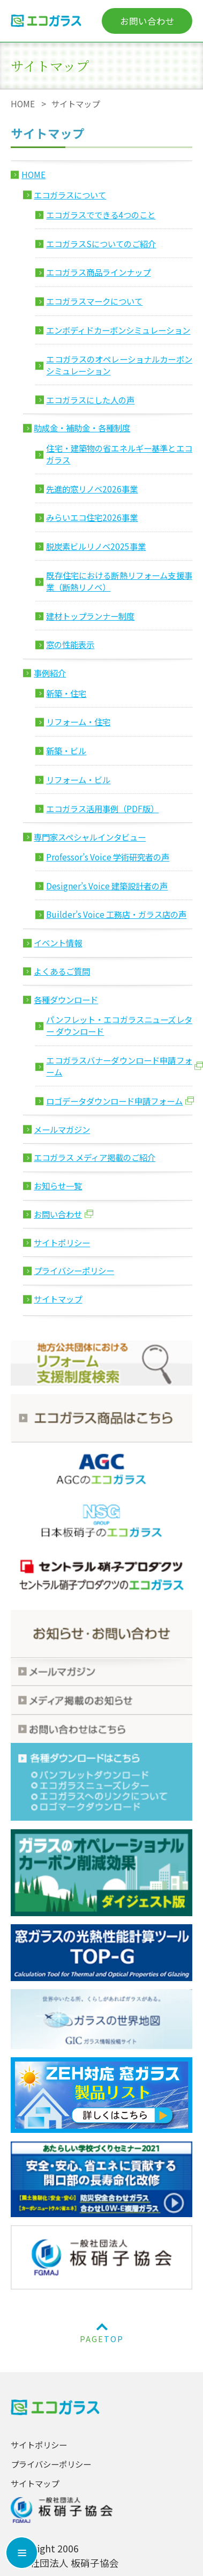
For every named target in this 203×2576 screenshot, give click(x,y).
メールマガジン (62, 1129)
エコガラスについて (70, 195)
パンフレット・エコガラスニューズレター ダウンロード (119, 1025)
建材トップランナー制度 (90, 616)
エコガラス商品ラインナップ (98, 272)
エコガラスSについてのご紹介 (101, 243)
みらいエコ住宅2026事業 (92, 517)
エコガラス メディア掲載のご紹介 (94, 1157)
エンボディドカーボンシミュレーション (118, 330)
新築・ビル (66, 750)
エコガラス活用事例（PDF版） (102, 808)
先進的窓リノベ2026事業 (92, 489)
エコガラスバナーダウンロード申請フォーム (119, 1066)
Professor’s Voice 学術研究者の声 (107, 857)
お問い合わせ (147, 20)
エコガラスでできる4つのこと (100, 214)
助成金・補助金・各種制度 (82, 427)
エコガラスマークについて (94, 301)
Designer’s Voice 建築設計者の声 (107, 886)
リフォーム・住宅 (78, 721)
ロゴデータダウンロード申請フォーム (114, 1101)
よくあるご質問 (62, 971)
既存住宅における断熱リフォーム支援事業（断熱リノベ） (119, 581)
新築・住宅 (66, 693)
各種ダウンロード (66, 999)
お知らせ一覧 (58, 1185)
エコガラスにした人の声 (90, 400)
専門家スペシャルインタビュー (90, 837)
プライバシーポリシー (74, 1270)
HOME (23, 103)
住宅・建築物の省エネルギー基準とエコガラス (119, 454)
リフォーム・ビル (78, 779)
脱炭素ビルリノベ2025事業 (96, 546)
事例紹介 (50, 673)
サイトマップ (58, 1299)
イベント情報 (58, 942)
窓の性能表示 (70, 644)
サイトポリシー (62, 1242)
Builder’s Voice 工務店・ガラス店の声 (116, 914)
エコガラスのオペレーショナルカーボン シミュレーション (119, 365)
